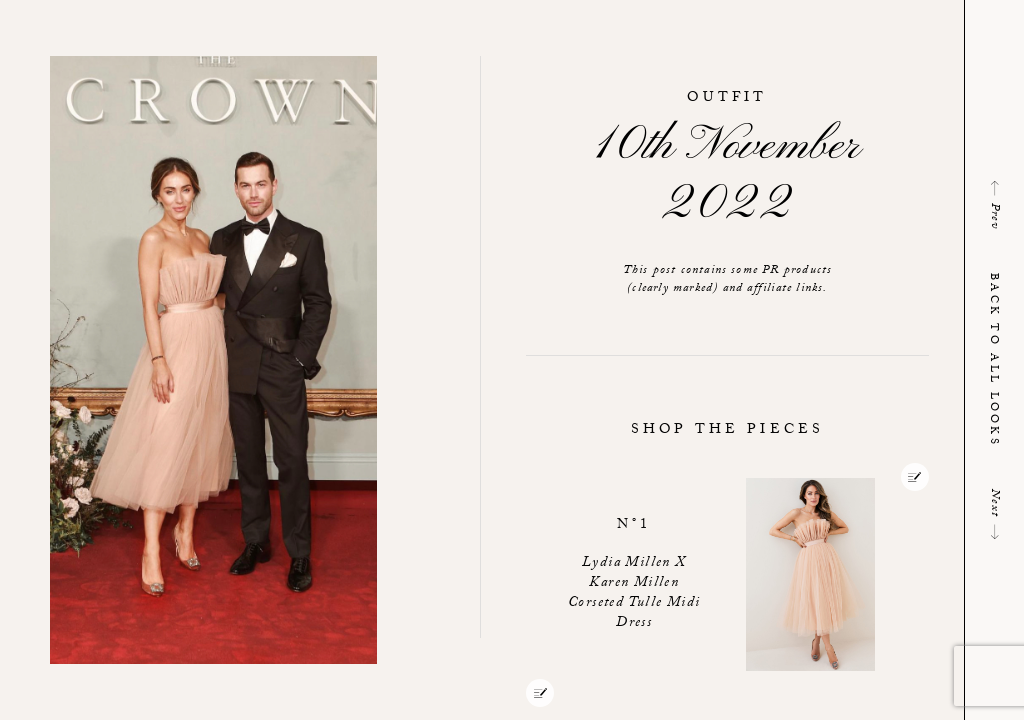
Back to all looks (992, 360)
